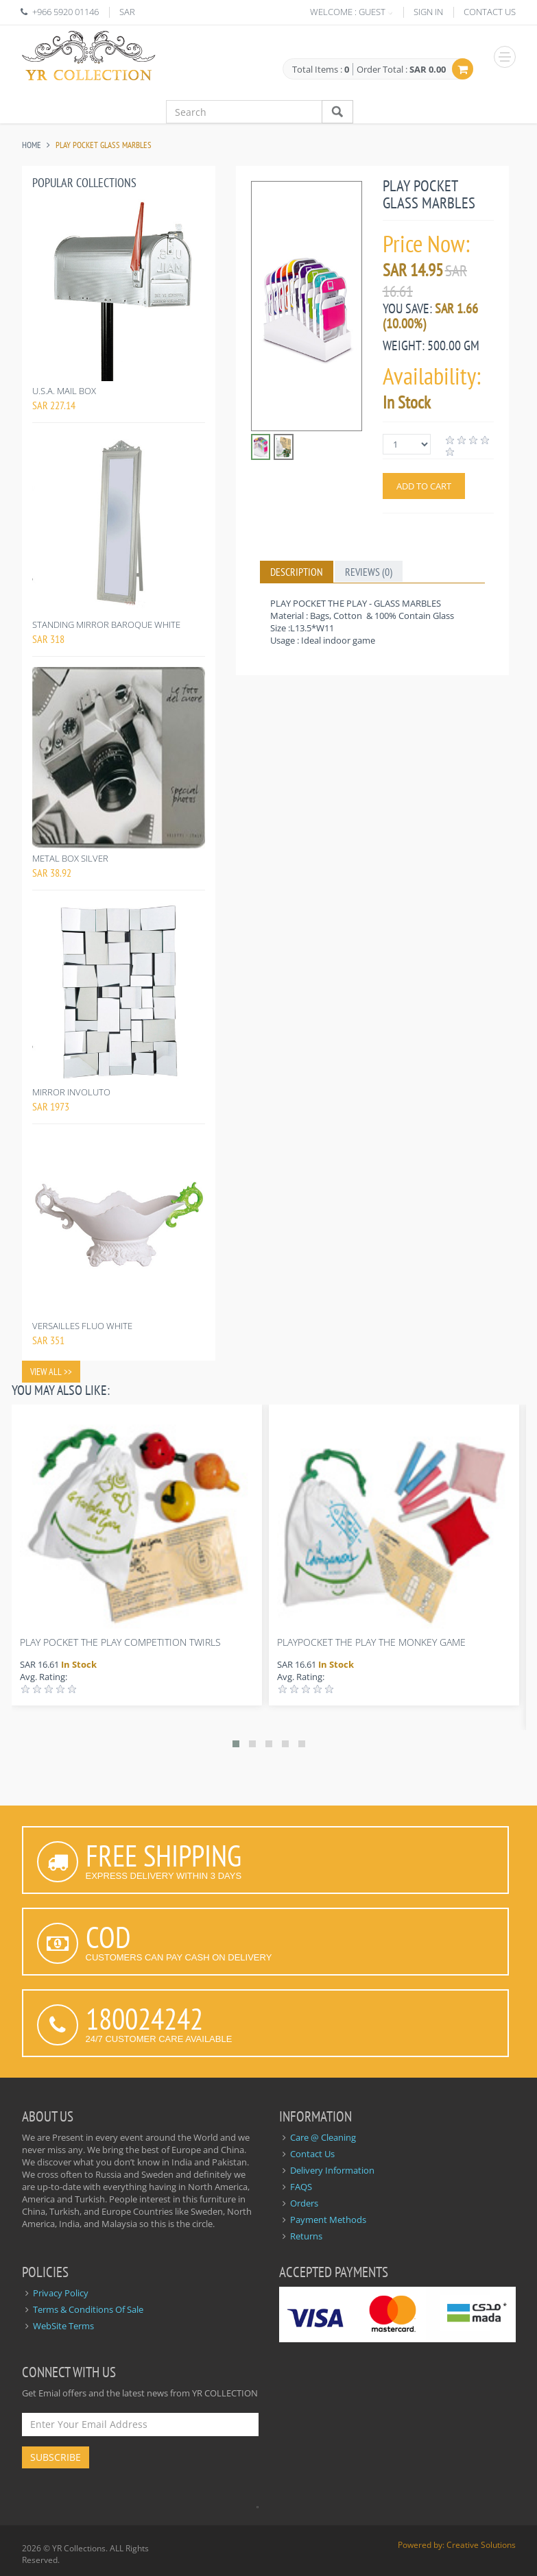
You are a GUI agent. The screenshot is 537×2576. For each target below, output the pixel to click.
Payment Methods (328, 2219)
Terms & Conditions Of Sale (88, 2309)
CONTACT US (490, 11)
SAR (127, 11)
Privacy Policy (60, 2293)
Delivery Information (332, 2170)
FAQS (301, 2186)
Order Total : (401, 69)
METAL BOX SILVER (70, 858)
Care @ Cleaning (323, 2137)
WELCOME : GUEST (347, 11)
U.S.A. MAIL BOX (64, 391)
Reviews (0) (368, 572)
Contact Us (312, 2154)
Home (31, 145)
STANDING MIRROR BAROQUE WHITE (106, 624)
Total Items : (320, 69)
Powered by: (422, 2545)
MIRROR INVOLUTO (71, 1092)
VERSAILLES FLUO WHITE (82, 1326)
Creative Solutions (481, 2545)
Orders (304, 2203)
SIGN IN (428, 11)
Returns (306, 2236)
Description (296, 572)
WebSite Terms (63, 2326)
